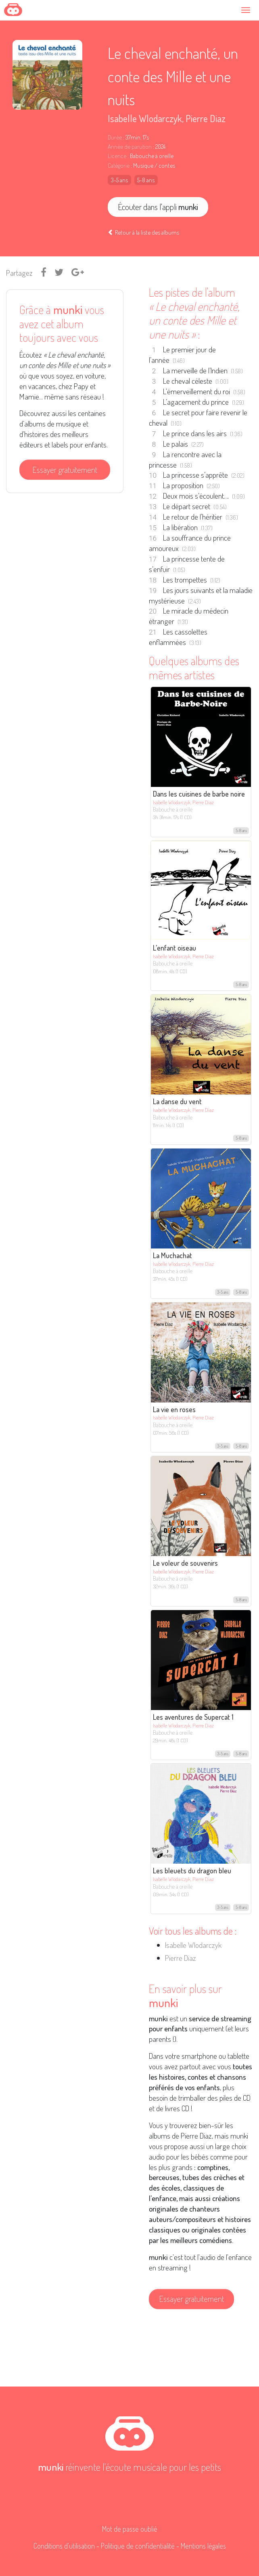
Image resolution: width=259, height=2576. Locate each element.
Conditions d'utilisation (64, 2545)
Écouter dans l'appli (158, 207)
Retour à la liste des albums (143, 232)
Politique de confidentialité (138, 2545)
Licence (117, 156)
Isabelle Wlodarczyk (145, 118)
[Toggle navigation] (247, 10)
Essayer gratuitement (64, 469)
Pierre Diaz (206, 118)
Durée (115, 137)
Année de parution (130, 147)
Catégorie (119, 165)
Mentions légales (203, 2545)
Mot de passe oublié (129, 2528)
